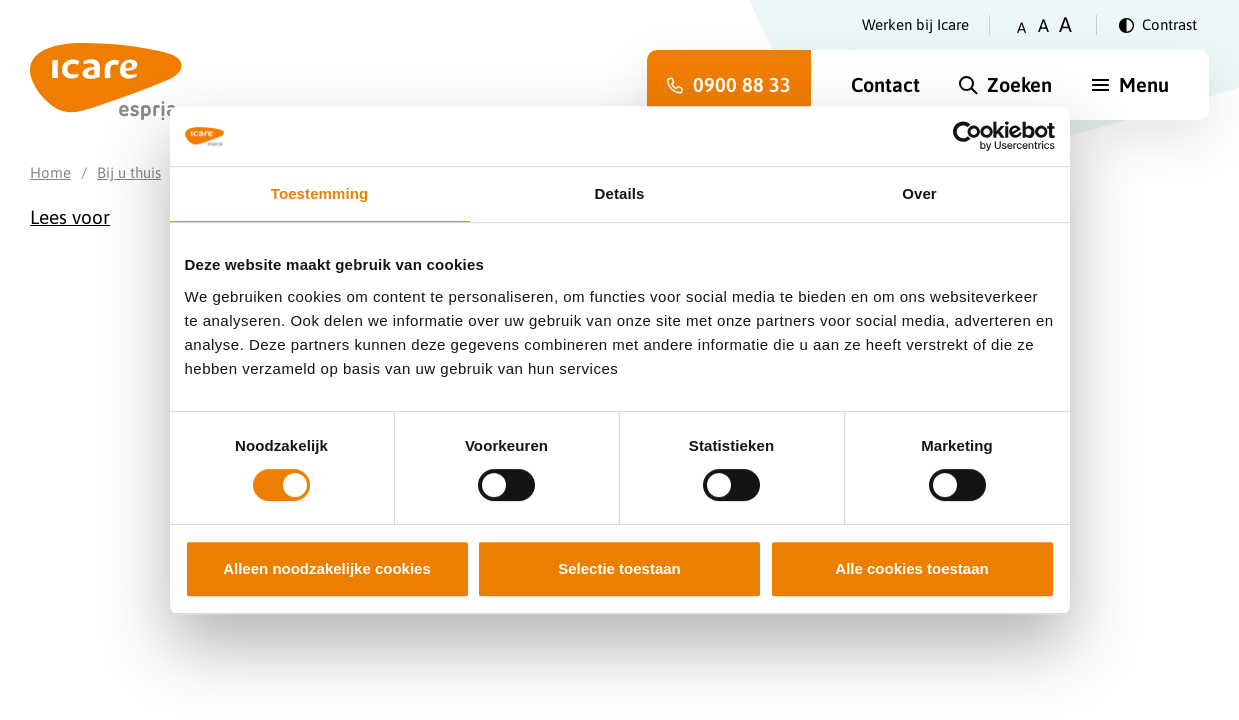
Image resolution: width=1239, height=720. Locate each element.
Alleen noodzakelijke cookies (327, 568)
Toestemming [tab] (320, 193)
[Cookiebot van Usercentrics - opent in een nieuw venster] (967, 136)
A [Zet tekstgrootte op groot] (1065, 24)
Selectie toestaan (619, 568)
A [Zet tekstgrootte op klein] (1021, 27)
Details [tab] (620, 193)
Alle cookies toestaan (911, 568)
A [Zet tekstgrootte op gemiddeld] (1043, 25)
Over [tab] (919, 193)
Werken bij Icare (915, 24)
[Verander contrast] (1158, 25)
